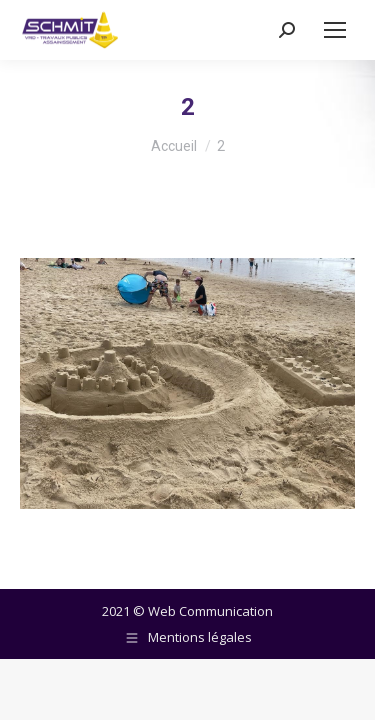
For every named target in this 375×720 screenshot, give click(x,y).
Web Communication (210, 611)
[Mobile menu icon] (335, 30)
